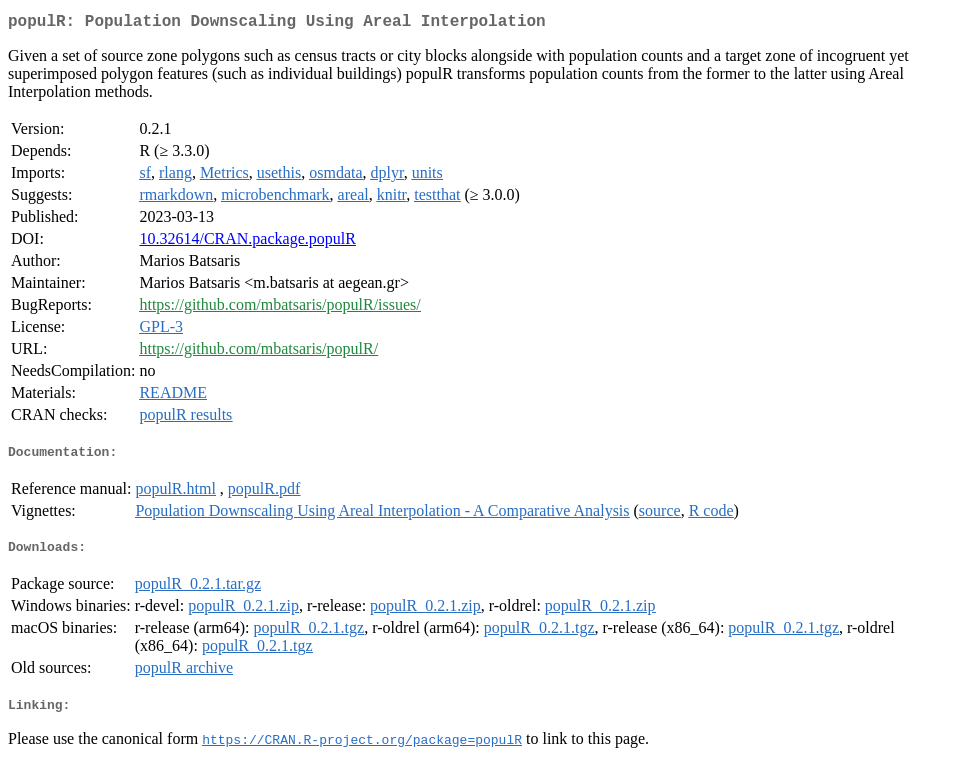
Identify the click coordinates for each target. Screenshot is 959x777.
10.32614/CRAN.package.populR (247, 242)
